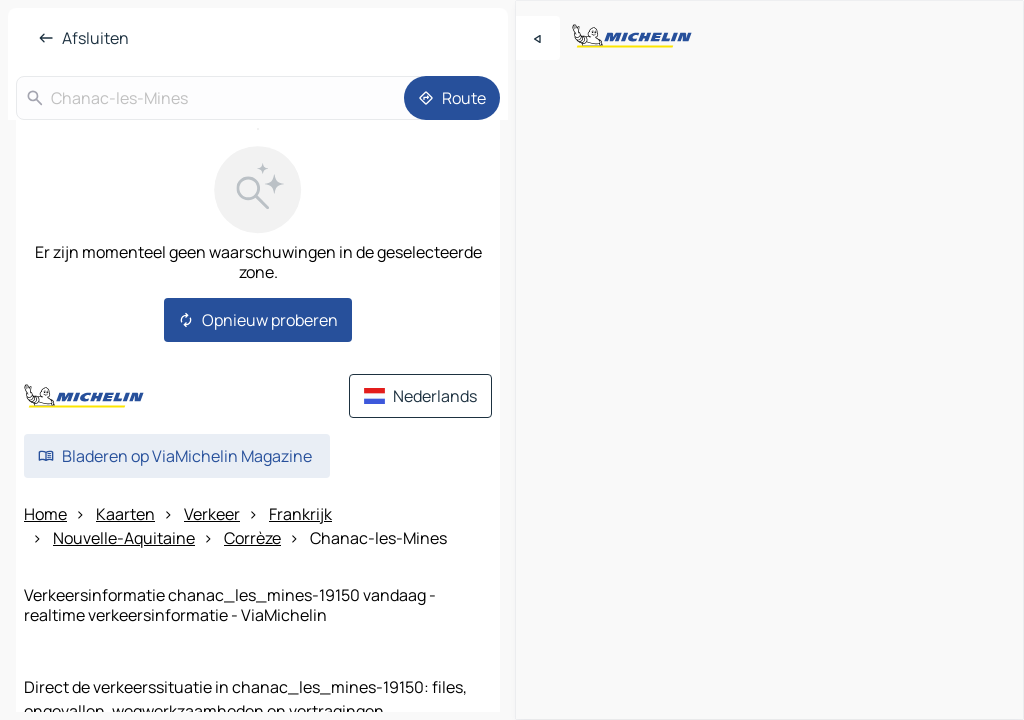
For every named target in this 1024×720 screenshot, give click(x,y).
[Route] (452, 98)
